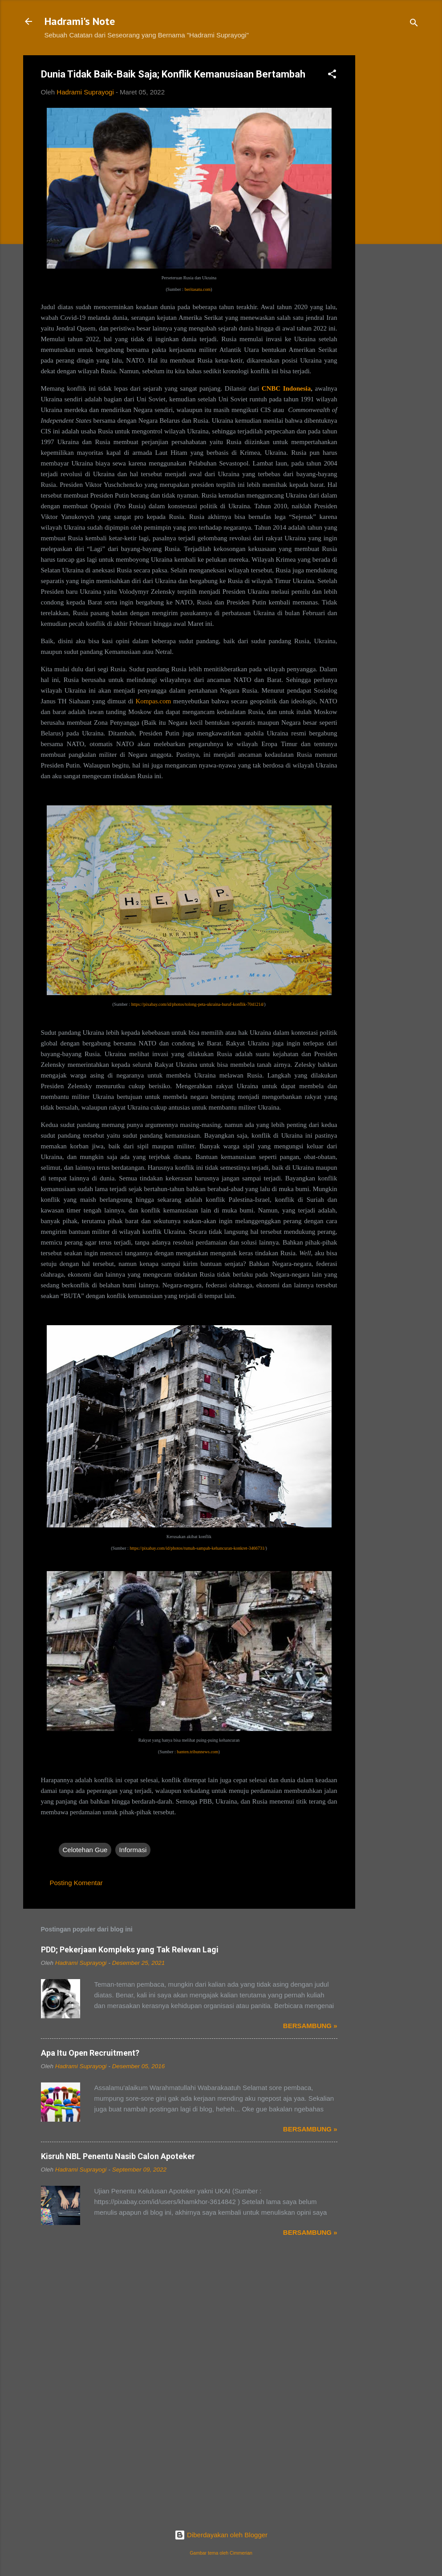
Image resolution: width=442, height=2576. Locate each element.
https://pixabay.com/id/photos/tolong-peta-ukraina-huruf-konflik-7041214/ (197, 1004)
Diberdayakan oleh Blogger (221, 2535)
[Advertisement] (390, 189)
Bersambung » (310, 2025)
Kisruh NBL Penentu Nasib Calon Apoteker (118, 2156)
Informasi (133, 1849)
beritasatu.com (198, 289)
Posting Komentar (76, 1882)
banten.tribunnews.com (197, 1751)
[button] (332, 75)
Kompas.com (153, 701)
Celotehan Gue (85, 1849)
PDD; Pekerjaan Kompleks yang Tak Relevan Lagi (130, 1949)
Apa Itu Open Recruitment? (90, 2053)
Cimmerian (241, 2553)
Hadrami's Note (80, 21)
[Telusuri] (414, 24)
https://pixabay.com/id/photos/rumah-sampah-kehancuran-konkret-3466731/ (197, 1548)
